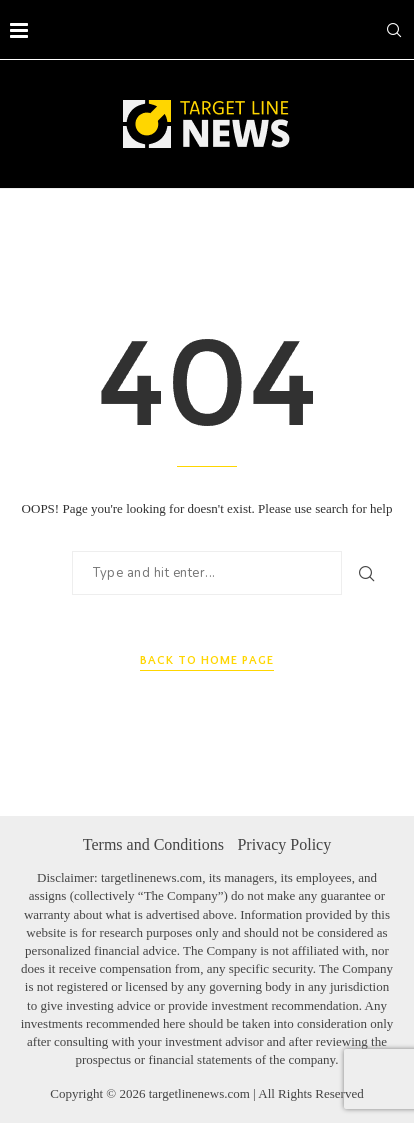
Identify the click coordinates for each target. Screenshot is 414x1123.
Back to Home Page (207, 660)
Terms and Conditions (153, 844)
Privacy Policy (284, 844)
